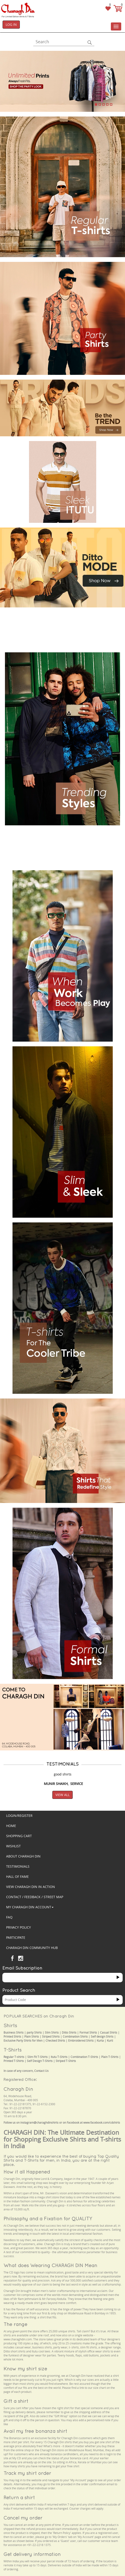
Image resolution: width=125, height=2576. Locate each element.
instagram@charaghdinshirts (39, 2122)
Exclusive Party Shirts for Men (23, 2040)
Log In (11, 24)
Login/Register (19, 1815)
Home (11, 1825)
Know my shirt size (25, 2368)
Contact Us (41, 2071)
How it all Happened (27, 2171)
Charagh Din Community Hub (32, 1947)
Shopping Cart (19, 1836)
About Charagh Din (23, 1856)
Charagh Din (18, 2089)
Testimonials (17, 1866)
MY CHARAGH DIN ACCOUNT (30, 1907)
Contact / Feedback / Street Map (34, 1897)
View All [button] (62, 1794)
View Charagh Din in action (30, 1886)
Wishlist (13, 1846)
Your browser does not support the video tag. (62, 630)
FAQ (9, 1917)
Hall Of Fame (17, 1876)
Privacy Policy (18, 1927)
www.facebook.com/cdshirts (101, 2122)
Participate (15, 1937)
